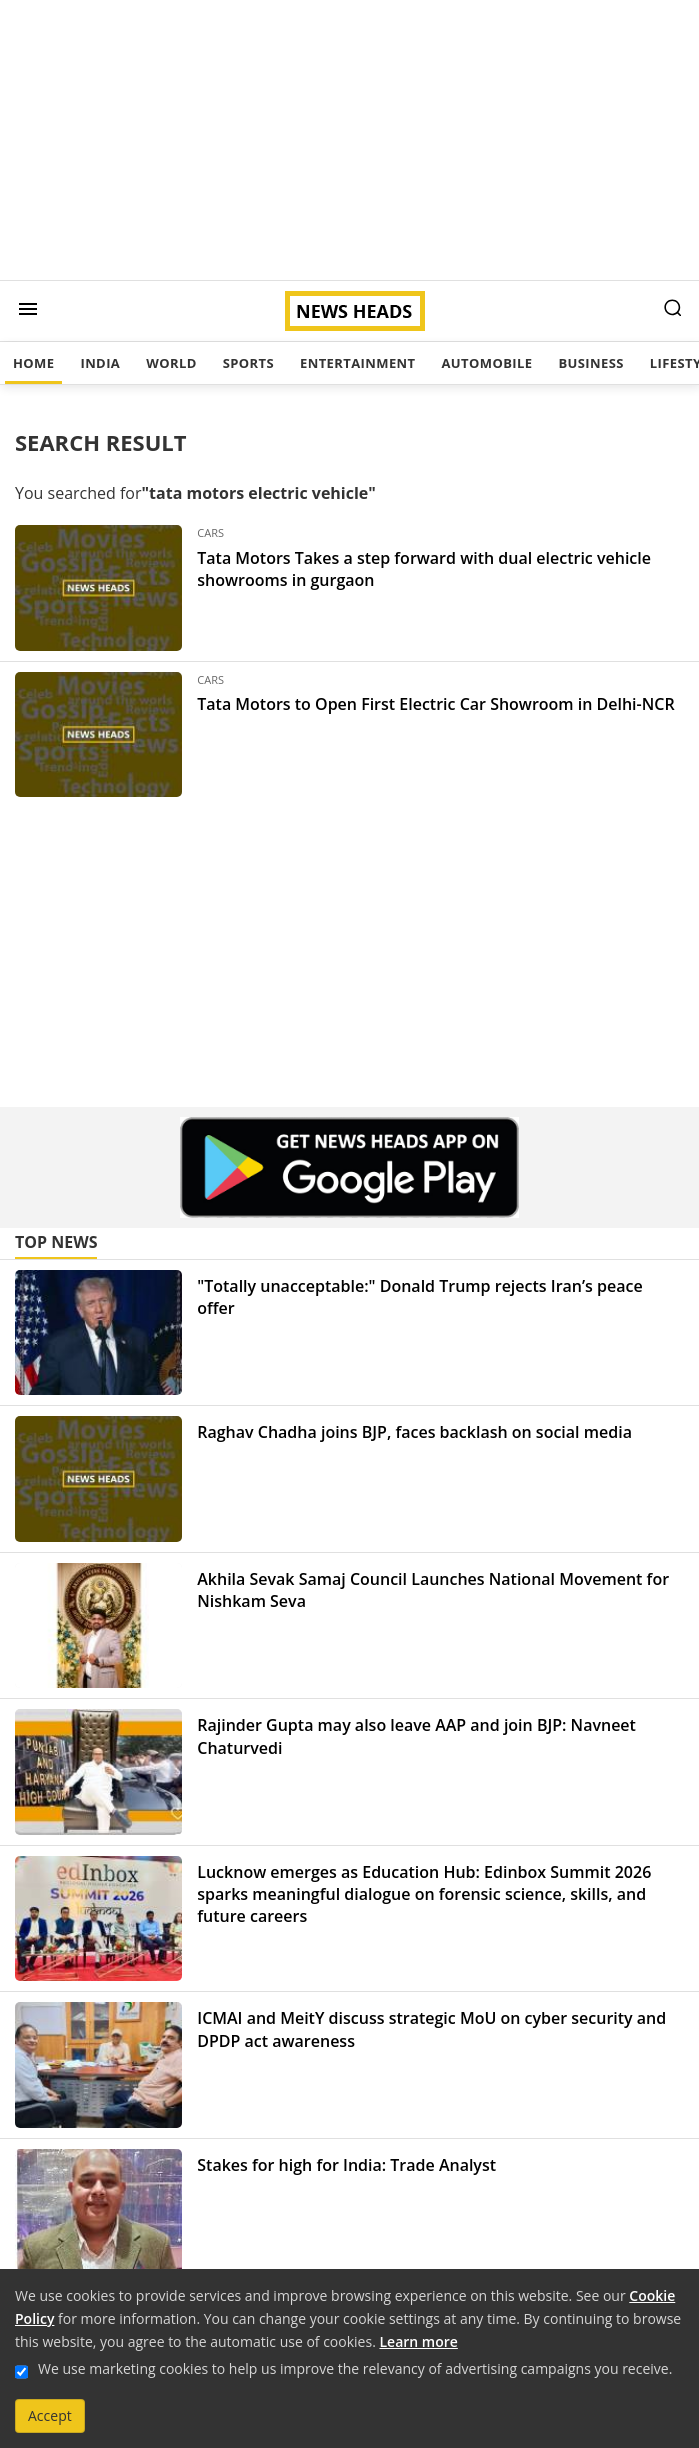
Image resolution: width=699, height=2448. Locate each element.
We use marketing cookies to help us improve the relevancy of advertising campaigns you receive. (355, 2368)
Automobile (486, 363)
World (171, 363)
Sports (248, 363)
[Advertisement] (349, 140)
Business (590, 363)
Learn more (418, 2341)
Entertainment (357, 363)
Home (33, 363)
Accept (50, 2415)
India (100, 363)
